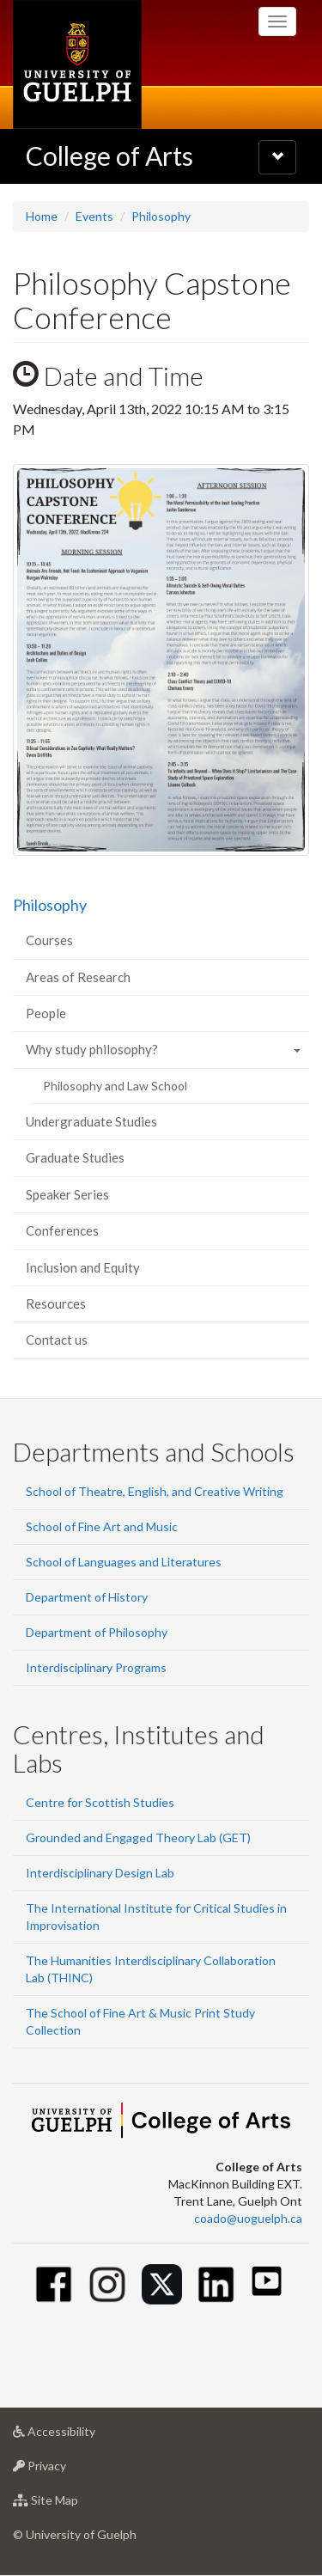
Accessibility (81, 2435)
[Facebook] (53, 2284)
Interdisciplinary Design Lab (100, 1872)
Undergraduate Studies (91, 1121)
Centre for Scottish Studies (100, 1802)
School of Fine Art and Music (102, 1526)
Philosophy (161, 216)
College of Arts (109, 155)
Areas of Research (78, 977)
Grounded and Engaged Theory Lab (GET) (138, 1837)
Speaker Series (67, 1194)
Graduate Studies (75, 1157)
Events (94, 216)
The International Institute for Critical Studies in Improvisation (156, 1916)
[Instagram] (108, 2284)
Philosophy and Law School (115, 1085)
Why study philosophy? (92, 1049)
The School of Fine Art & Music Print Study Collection (140, 2021)
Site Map (72, 2504)
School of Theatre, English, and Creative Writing (154, 1491)
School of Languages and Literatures (124, 1561)
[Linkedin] (216, 2284)
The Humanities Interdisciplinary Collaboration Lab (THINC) (151, 1969)
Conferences (62, 1230)
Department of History (87, 1597)
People (46, 1013)
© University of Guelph (75, 2534)
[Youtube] (266, 2281)
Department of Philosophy (96, 1632)
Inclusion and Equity (83, 1267)
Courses (49, 940)
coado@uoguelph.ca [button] (248, 2218)
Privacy (66, 2470)
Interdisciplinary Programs (96, 1667)
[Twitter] (162, 2284)
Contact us (57, 1339)
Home (42, 216)
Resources (56, 1303)
